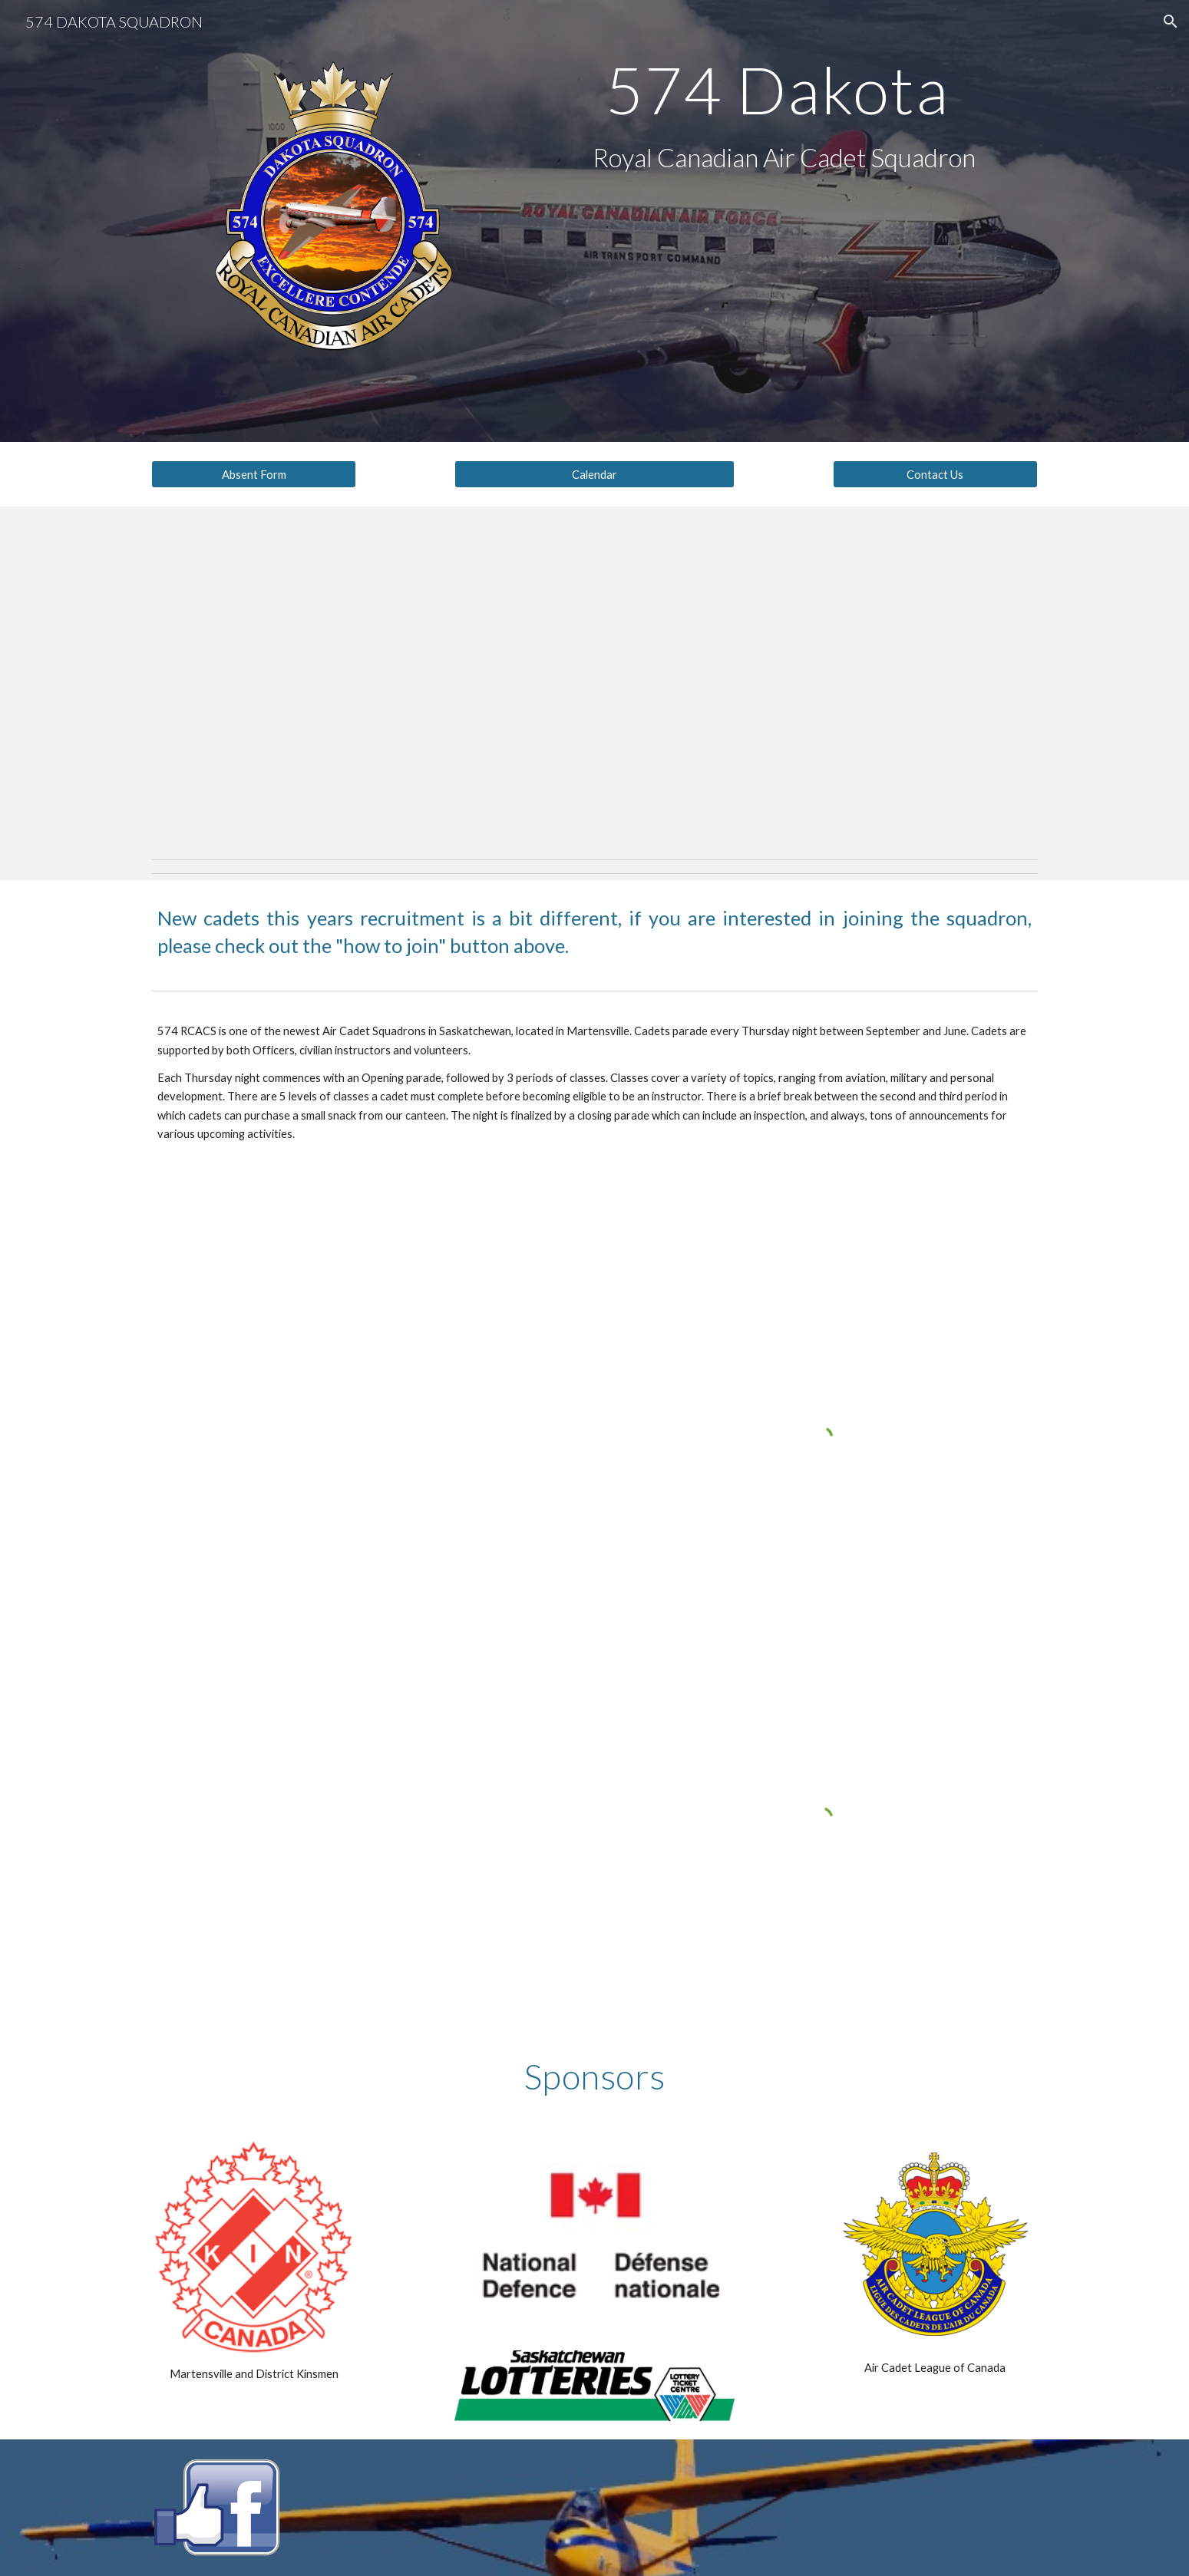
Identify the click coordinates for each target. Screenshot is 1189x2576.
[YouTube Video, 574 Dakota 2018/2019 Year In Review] (367, 1322)
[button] (1170, 21)
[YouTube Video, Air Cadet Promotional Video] (594, 679)
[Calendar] (594, 474)
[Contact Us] (935, 474)
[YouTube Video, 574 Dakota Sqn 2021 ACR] (367, 1879)
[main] (784, 89)
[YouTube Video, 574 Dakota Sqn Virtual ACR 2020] (367, 1601)
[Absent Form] (253, 474)
